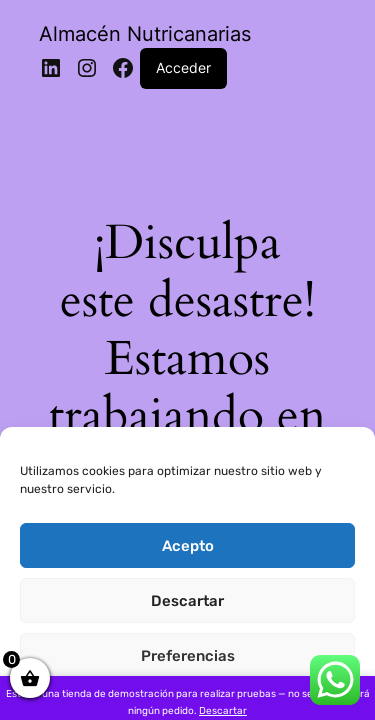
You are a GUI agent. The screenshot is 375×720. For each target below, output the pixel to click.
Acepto (188, 546)
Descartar (187, 601)
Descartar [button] (223, 711)
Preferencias (188, 656)
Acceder (183, 67)
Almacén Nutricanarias (145, 34)
